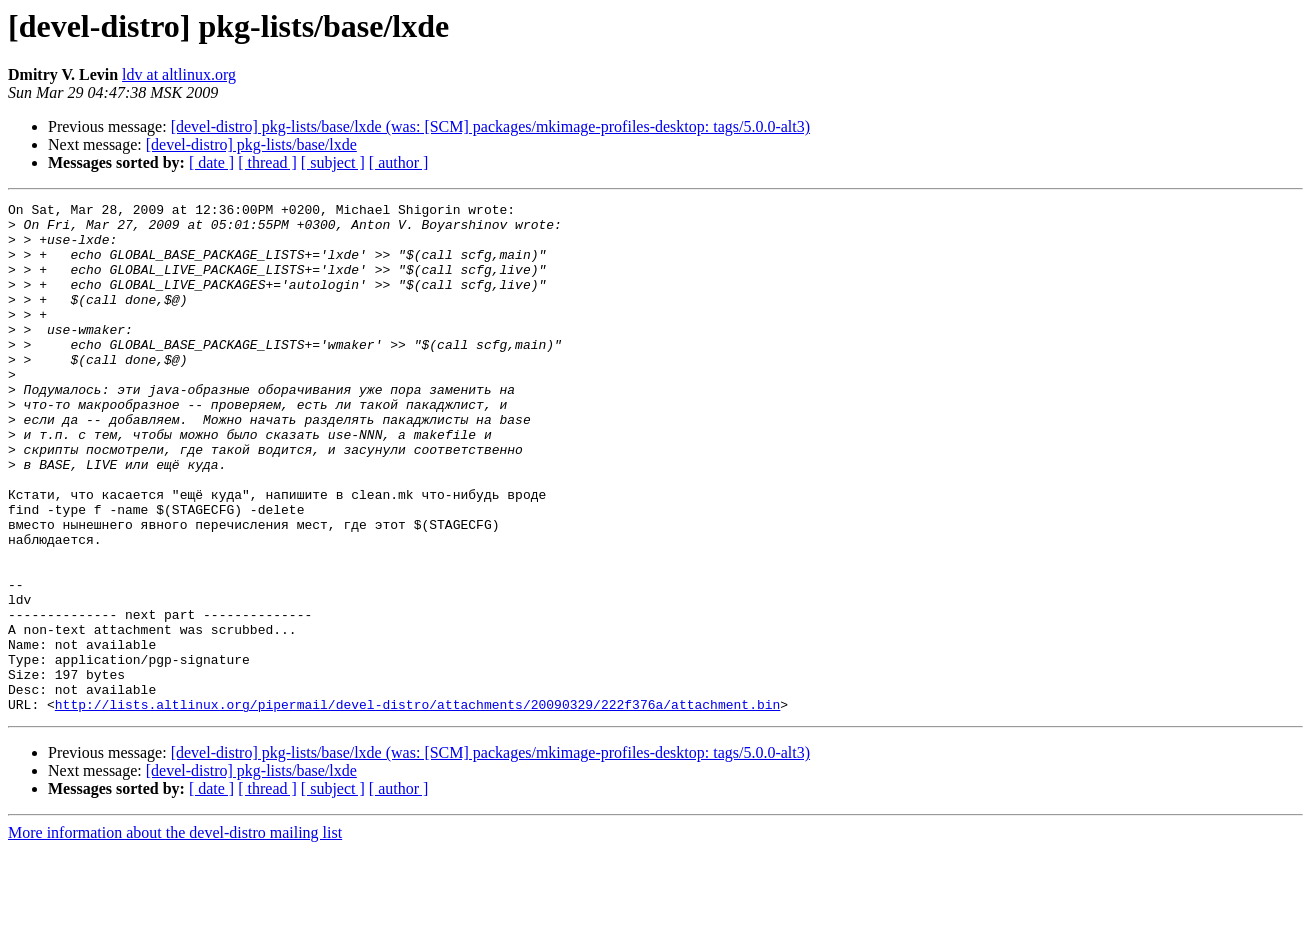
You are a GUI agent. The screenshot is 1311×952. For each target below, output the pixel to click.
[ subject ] (333, 162)
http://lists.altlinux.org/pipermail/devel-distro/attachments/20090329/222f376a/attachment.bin (417, 806)
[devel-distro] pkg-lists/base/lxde (251, 144)
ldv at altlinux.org (179, 74)
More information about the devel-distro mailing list (175, 934)
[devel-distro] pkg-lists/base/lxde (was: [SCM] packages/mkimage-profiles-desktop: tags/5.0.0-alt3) (490, 126)
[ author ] (399, 162)
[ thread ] (267, 162)
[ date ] (211, 162)
